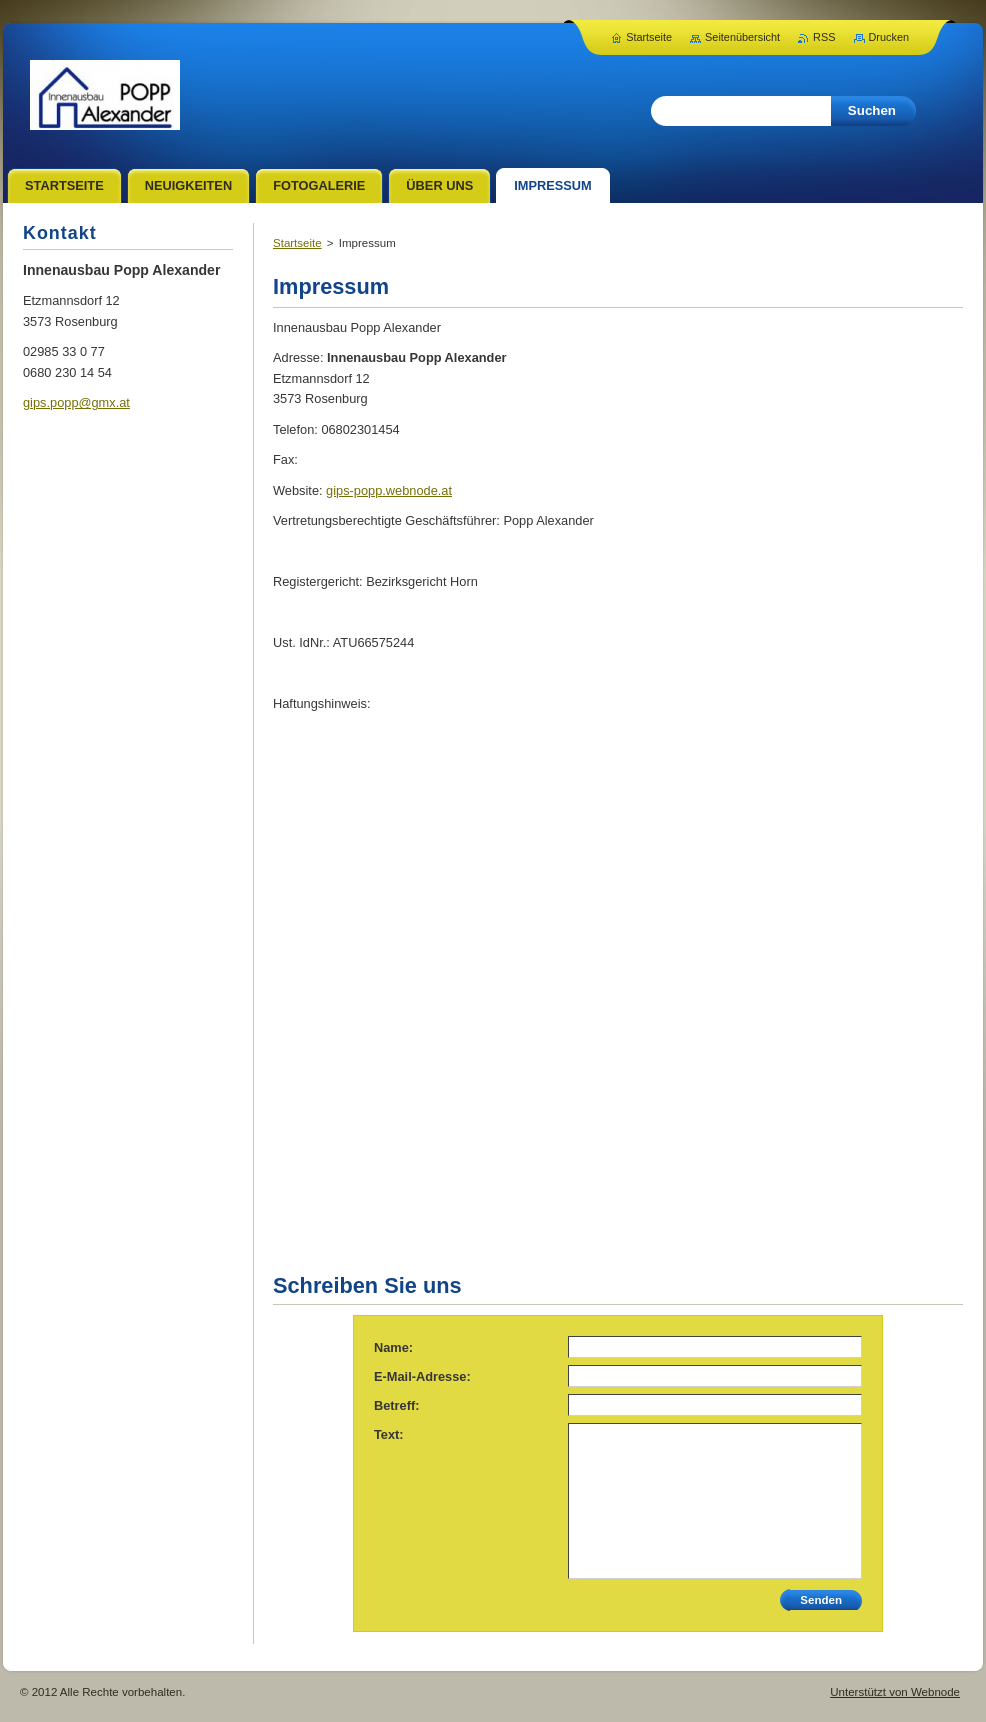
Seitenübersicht (742, 37)
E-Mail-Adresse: (422, 1376)
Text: (389, 1434)
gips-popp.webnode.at (389, 490)
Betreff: (397, 1405)
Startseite (297, 243)
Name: (393, 1347)
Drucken (889, 37)
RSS (824, 37)
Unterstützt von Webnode (895, 1692)
